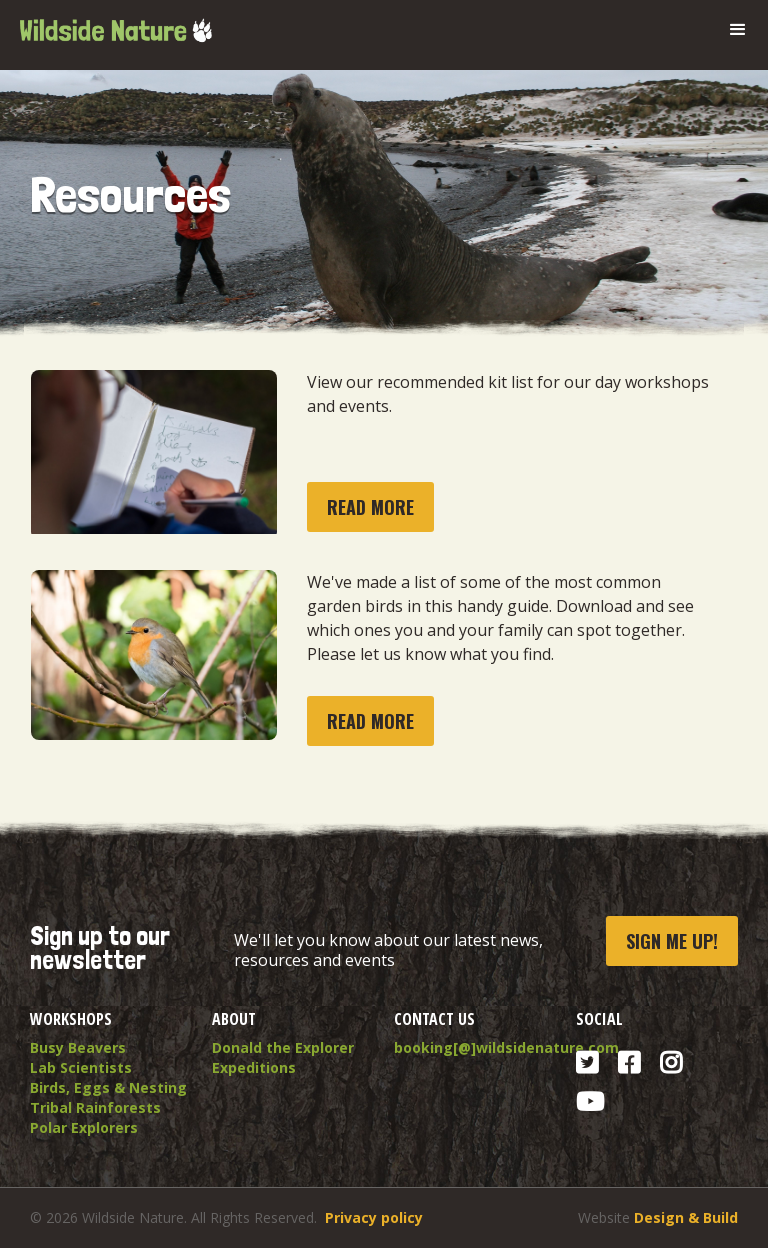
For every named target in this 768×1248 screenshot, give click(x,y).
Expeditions (254, 1067)
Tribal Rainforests (95, 1107)
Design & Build (686, 1217)
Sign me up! (672, 941)
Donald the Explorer (283, 1047)
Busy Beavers (78, 1047)
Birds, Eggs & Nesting (108, 1087)
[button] (738, 30)
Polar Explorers (84, 1127)
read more (370, 507)
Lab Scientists (81, 1067)
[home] (115, 23)
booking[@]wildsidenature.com (475, 1047)
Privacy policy (374, 1217)
